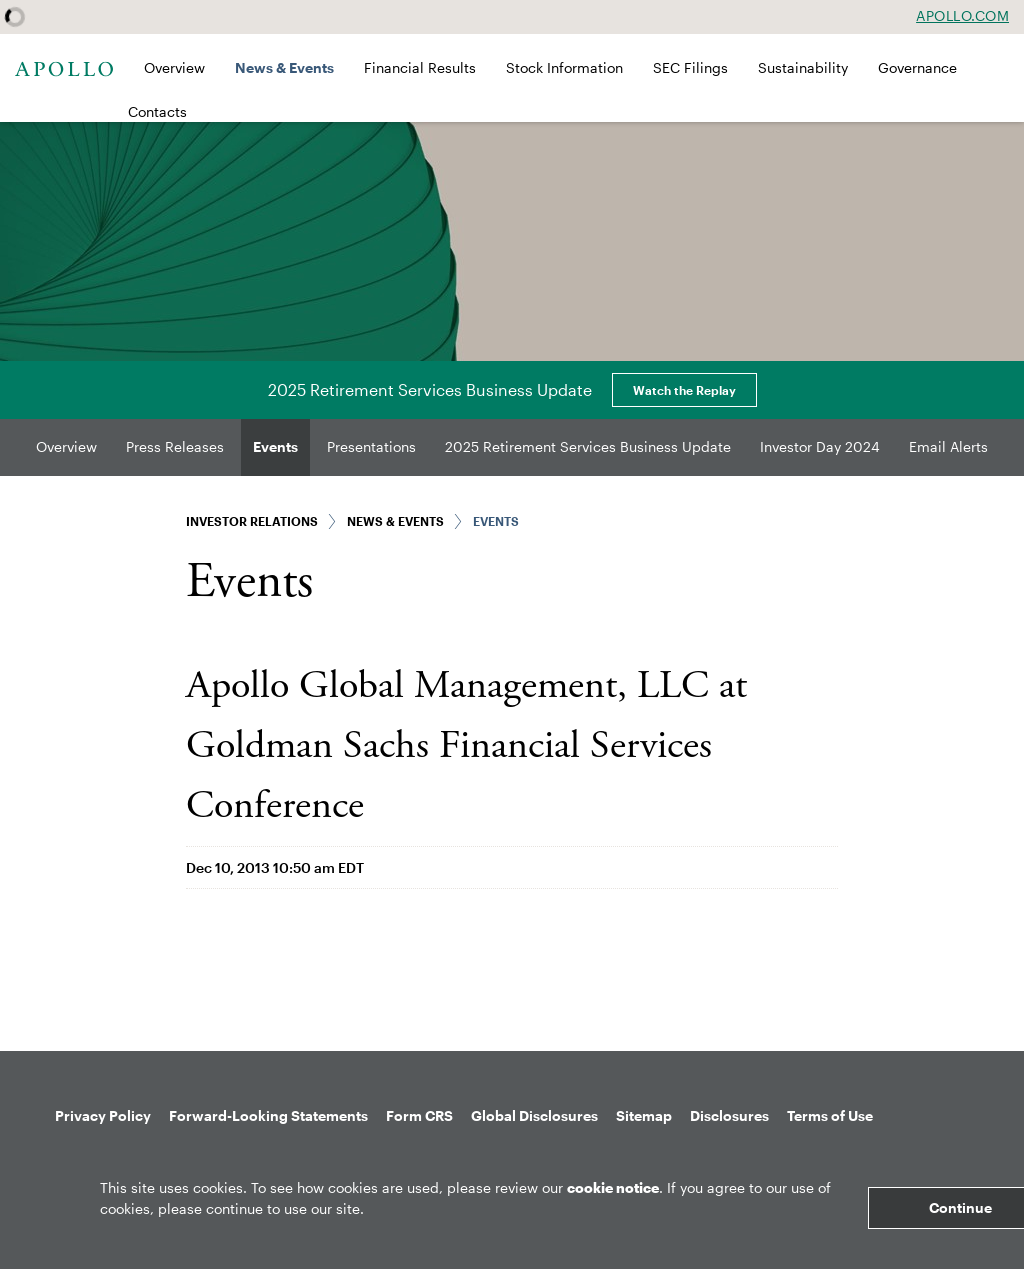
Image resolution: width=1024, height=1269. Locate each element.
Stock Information (564, 67)
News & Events (284, 67)
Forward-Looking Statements (268, 1115)
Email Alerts (948, 446)
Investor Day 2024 (820, 446)
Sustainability (803, 67)
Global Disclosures (534, 1115)
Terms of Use (830, 1115)
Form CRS (419, 1115)
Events (275, 446)
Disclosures (729, 1115)
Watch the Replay (684, 390)
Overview (174, 67)
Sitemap (644, 1115)
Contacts (157, 111)
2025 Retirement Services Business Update (588, 446)
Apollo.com (962, 16)
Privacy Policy (103, 1115)
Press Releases (175, 446)
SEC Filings (690, 67)
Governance (917, 67)
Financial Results (420, 67)
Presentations (371, 446)
